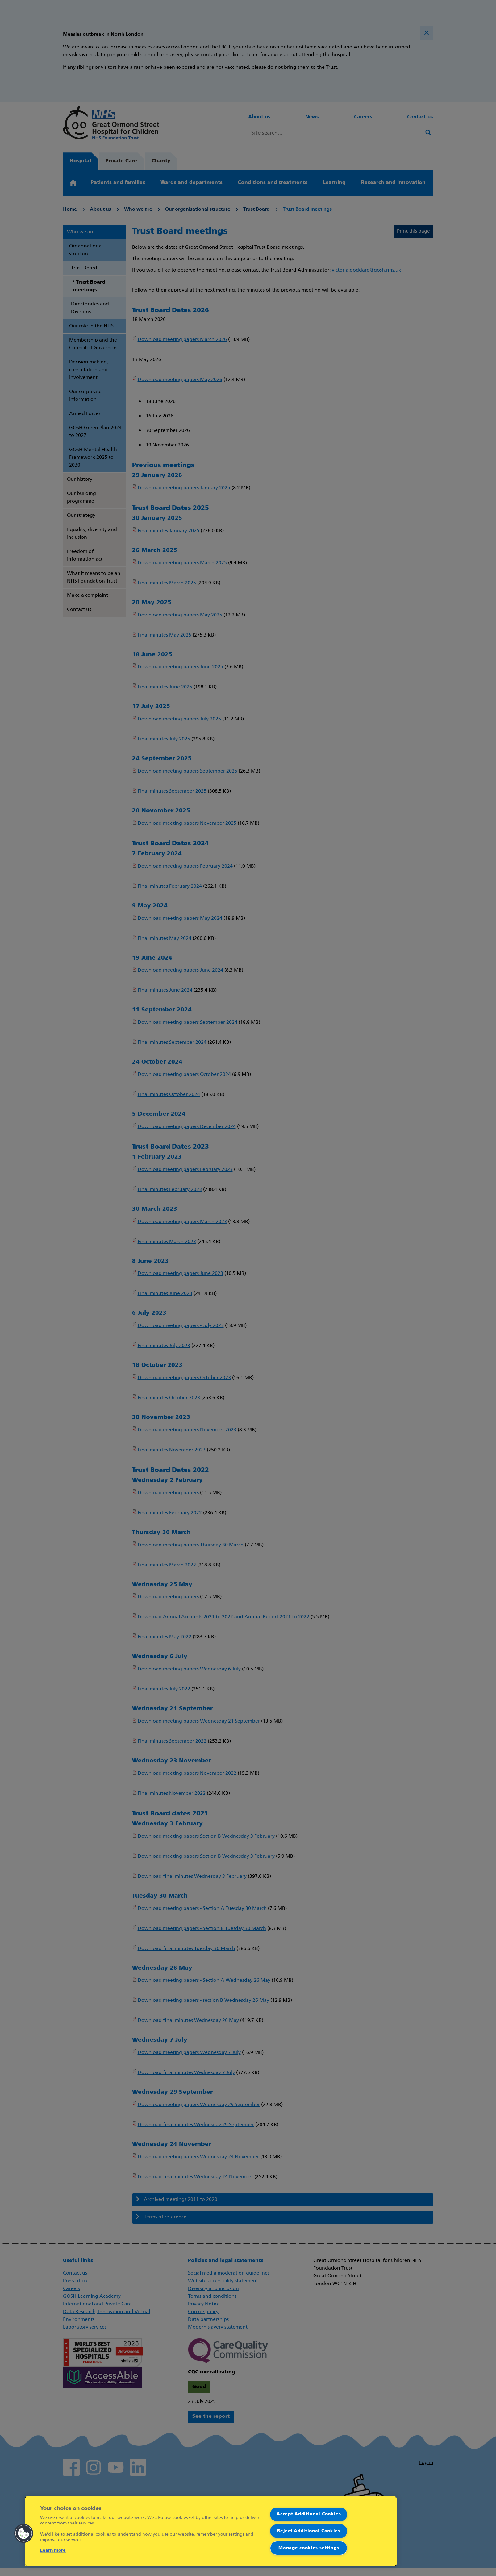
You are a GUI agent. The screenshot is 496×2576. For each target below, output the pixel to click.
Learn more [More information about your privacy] (53, 2550)
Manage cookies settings (308, 2548)
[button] (24, 2533)
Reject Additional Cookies (308, 2531)
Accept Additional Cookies (309, 2514)
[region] (211, 2531)
